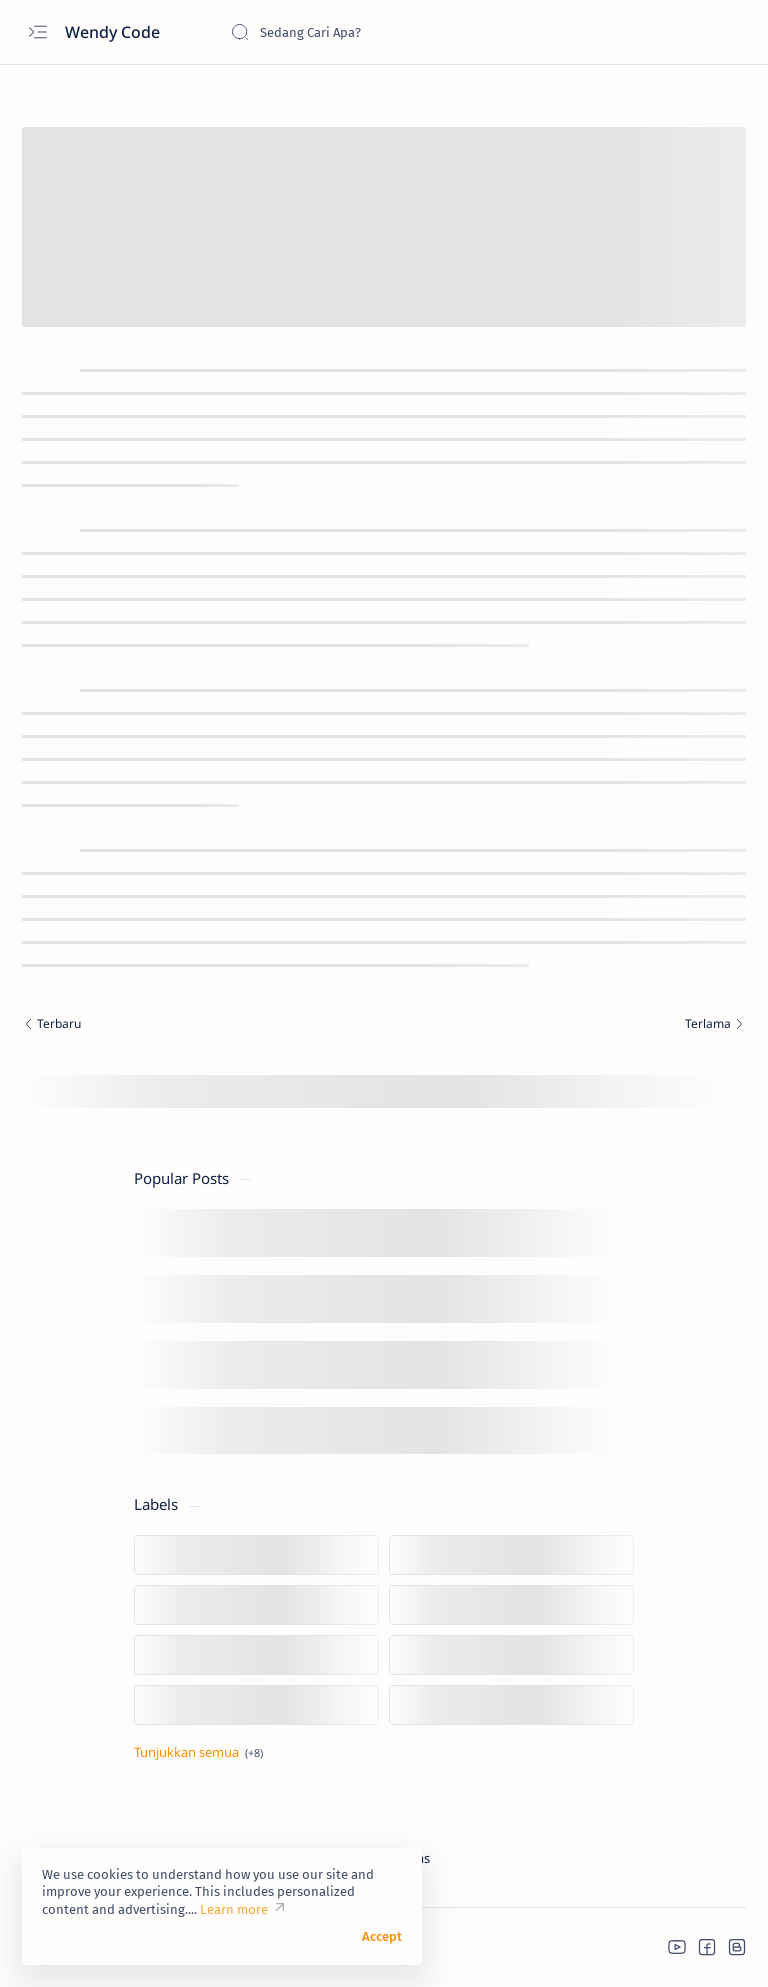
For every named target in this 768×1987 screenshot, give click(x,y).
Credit (215, 1858)
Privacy (353, 1858)
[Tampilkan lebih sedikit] (198, 1752)
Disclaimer (282, 1858)
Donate (156, 1858)
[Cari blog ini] (380, 32)
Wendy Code (114, 32)
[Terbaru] (198, 1026)
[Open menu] (37, 32)
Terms (412, 1858)
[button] (677, 1947)
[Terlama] (570, 1026)
